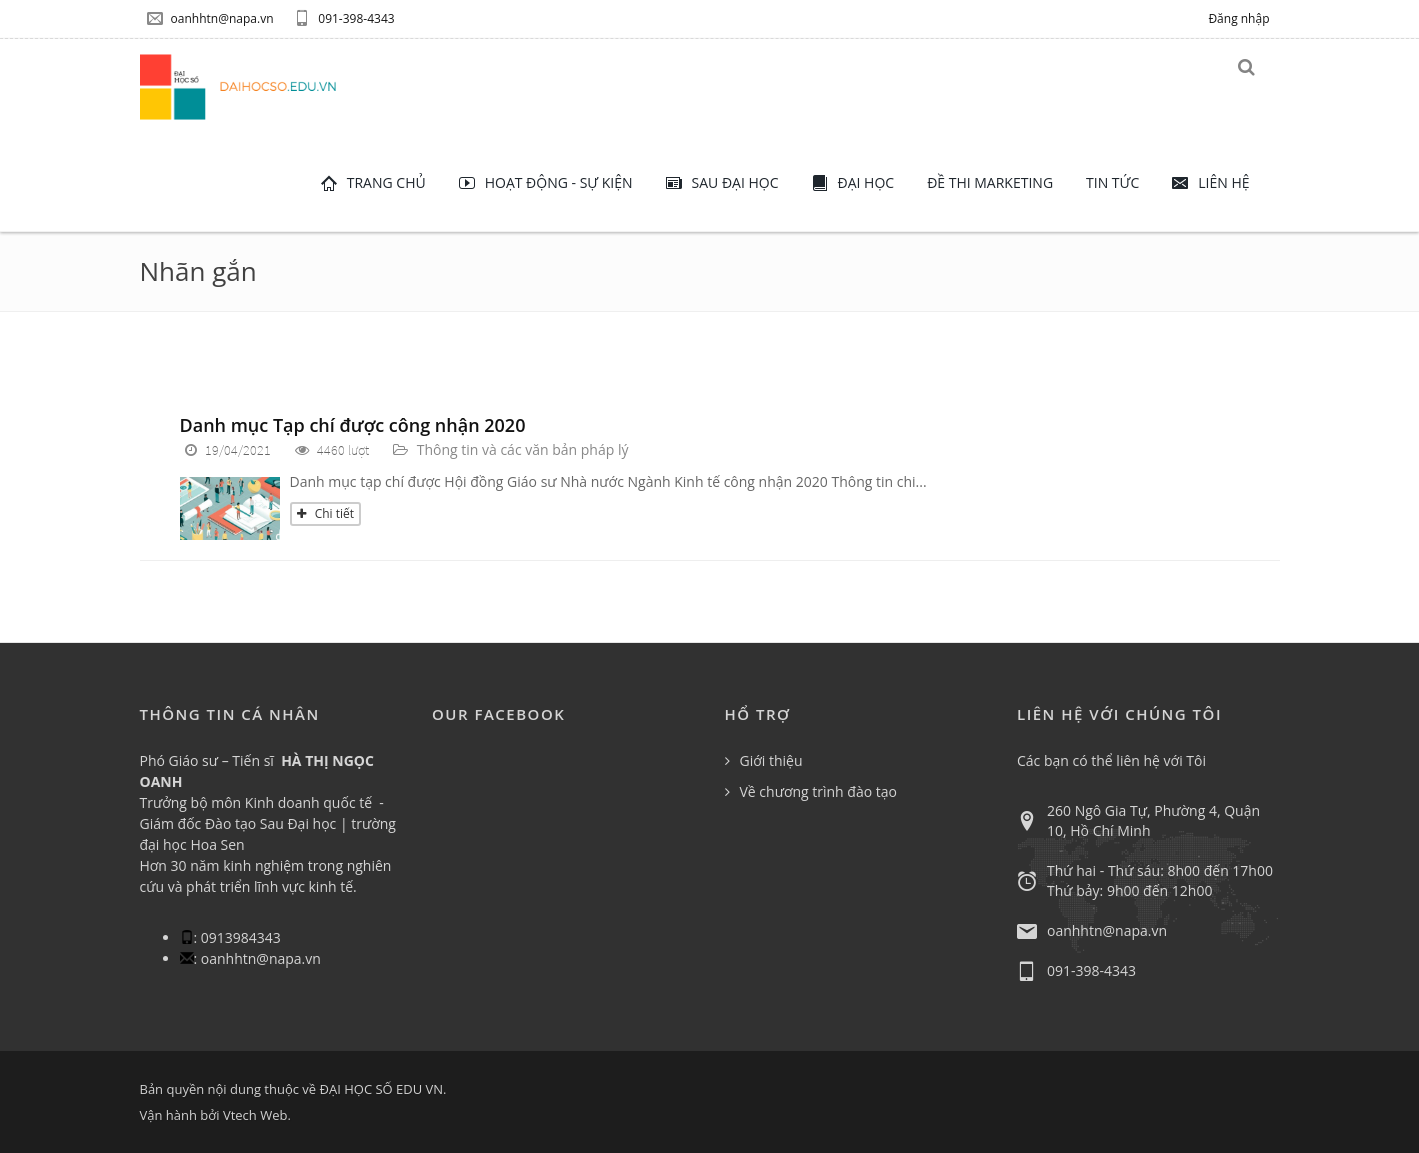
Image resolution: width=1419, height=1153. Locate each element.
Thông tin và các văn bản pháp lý (523, 449)
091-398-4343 (344, 18)
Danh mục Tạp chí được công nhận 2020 (353, 425)
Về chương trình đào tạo (818, 791)
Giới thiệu (771, 760)
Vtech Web (255, 1115)
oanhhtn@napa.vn (210, 18)
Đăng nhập (1238, 18)
